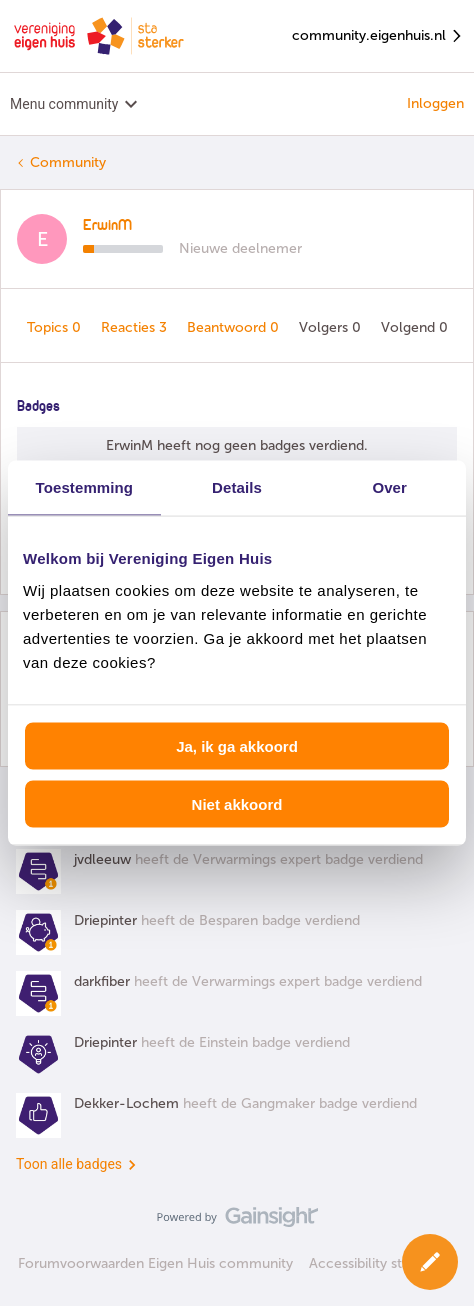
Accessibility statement (382, 1263)
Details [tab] (237, 487)
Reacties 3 (136, 327)
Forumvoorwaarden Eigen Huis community (155, 1263)
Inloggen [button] (435, 103)
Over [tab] (389, 487)
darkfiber (102, 981)
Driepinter (105, 920)
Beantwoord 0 (235, 327)
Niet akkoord (237, 804)
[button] (430, 1262)
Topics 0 (56, 327)
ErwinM (107, 226)
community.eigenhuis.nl (378, 36)
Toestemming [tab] (85, 487)
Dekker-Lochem (126, 1103)
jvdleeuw (102, 859)
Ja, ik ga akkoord (237, 745)
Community (68, 162)
